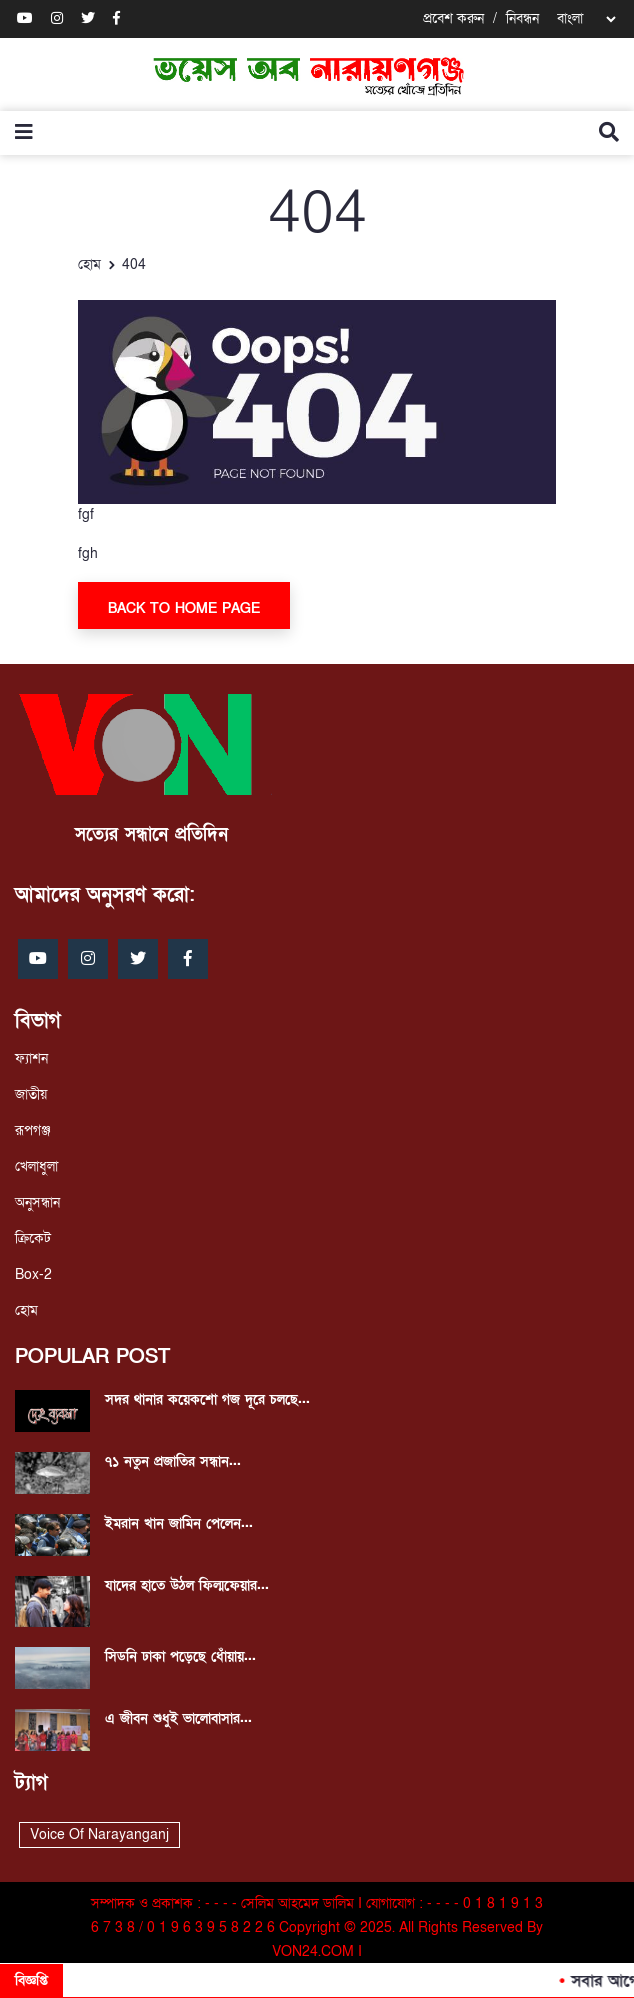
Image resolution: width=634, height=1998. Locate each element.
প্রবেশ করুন (453, 18)
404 (134, 264)
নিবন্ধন (522, 18)
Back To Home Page (184, 608)
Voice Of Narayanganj (99, 1834)
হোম (89, 264)
